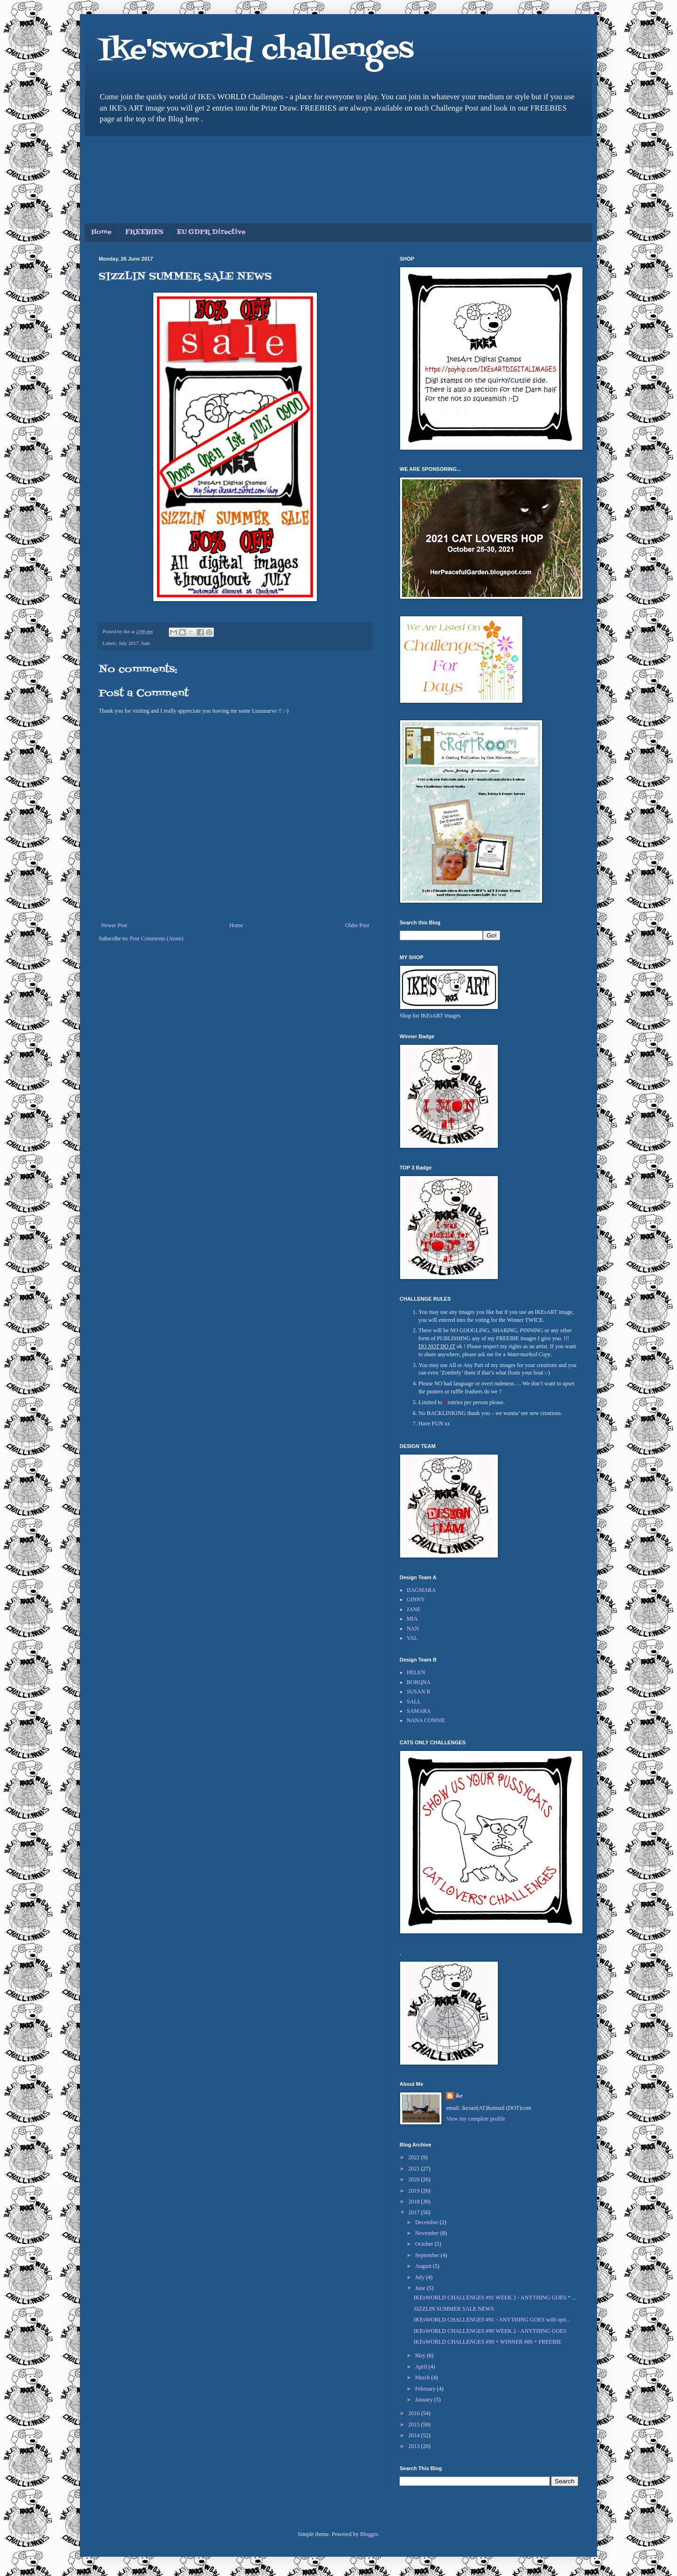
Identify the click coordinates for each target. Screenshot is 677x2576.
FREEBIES (144, 232)
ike (459, 2095)
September (428, 2255)
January (424, 2399)
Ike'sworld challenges (256, 50)
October (425, 2244)
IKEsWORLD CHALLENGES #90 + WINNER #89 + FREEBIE (487, 2341)
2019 (415, 2190)
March (423, 2377)
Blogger (369, 2534)
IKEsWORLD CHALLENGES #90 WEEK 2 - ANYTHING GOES (490, 2331)
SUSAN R (418, 1691)
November (428, 2233)
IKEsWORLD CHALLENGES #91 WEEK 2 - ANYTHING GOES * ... (495, 2297)
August (424, 2266)
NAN (413, 1628)
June (421, 2288)
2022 (415, 2157)
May (421, 2355)
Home (101, 232)
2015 (415, 2424)
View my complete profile (475, 2118)
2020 (415, 2179)
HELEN (416, 1672)
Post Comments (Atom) (156, 938)
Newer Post (114, 925)
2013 (415, 2446)
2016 (415, 2413)
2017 (415, 2212)
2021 (415, 2168)
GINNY (416, 1599)
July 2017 (128, 643)
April (421, 2366)
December (427, 2222)
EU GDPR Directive (211, 232)
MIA (412, 1618)
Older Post (357, 925)
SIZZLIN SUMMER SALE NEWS (454, 2309)
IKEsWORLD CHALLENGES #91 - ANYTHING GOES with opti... (492, 2319)
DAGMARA (421, 1590)
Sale (145, 643)
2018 (415, 2201)
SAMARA (419, 1711)
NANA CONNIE (426, 1720)
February (426, 2388)
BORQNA (419, 1682)
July (420, 2277)
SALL (414, 1701)
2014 (415, 2435)
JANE (413, 1609)
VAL (412, 1638)
